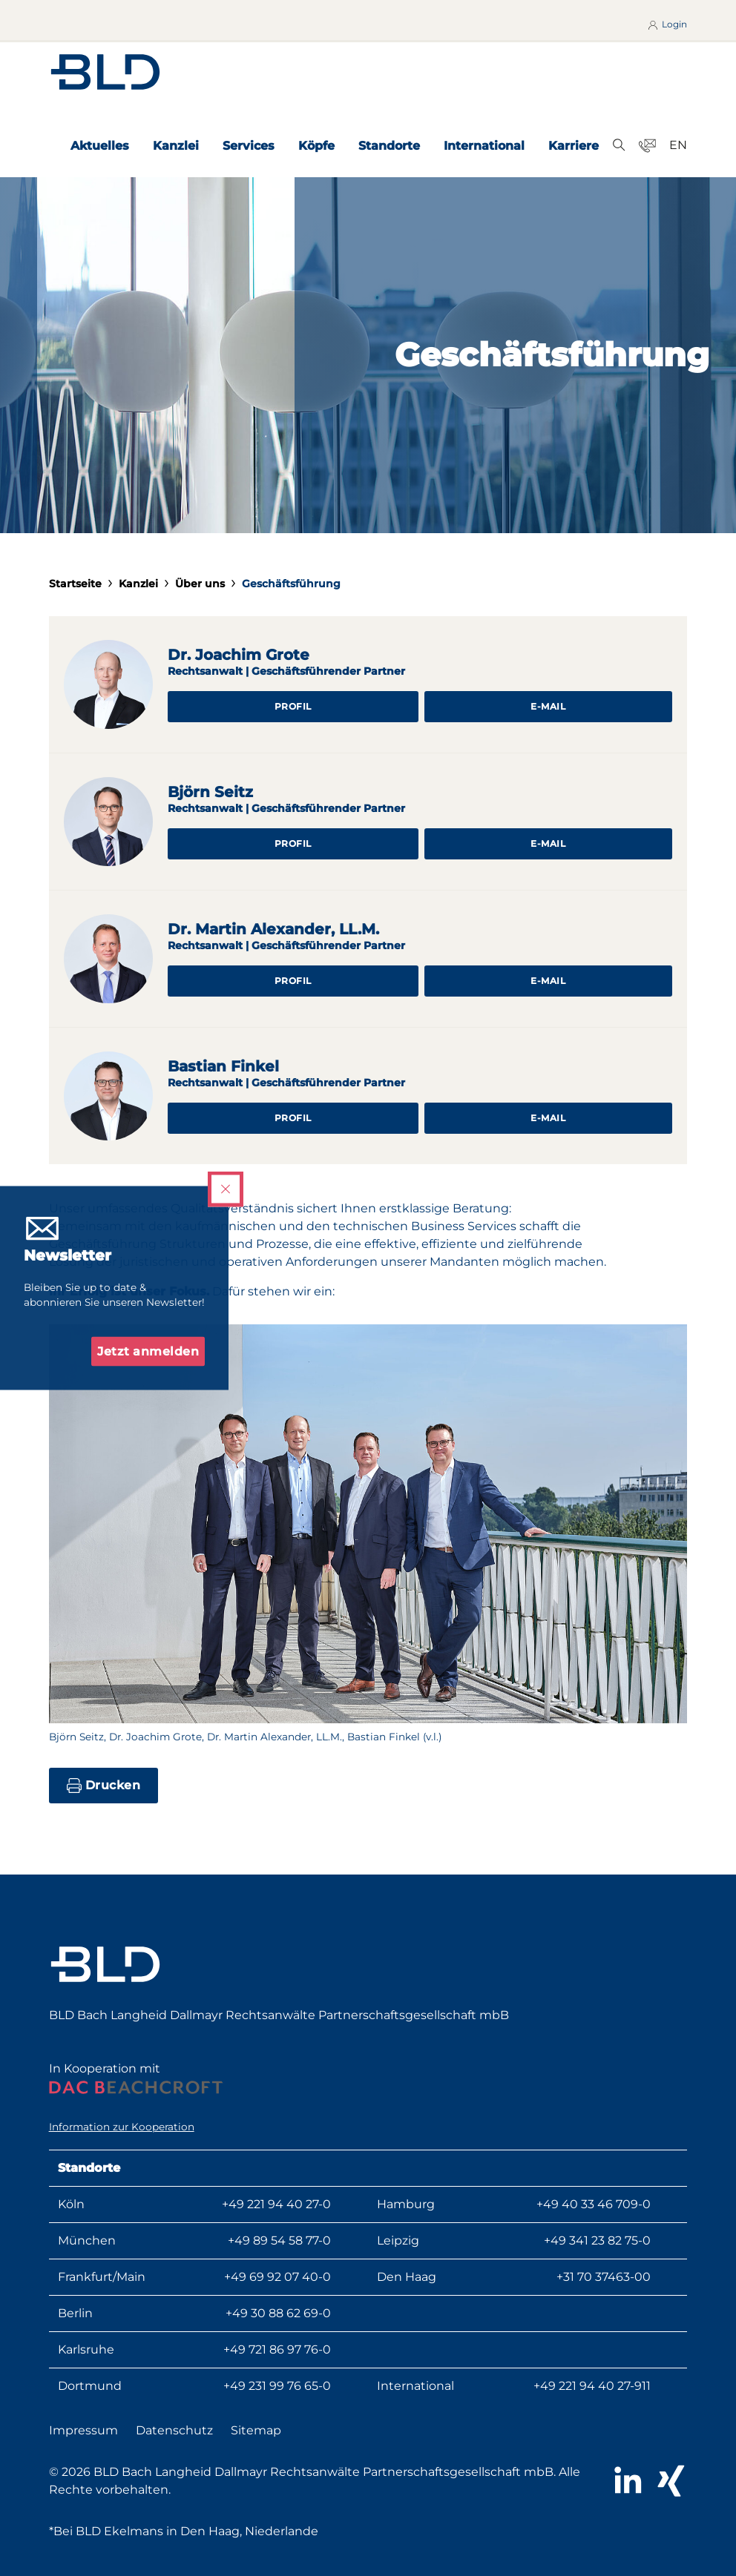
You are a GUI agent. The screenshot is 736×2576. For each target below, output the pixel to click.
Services (249, 146)
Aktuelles (99, 146)
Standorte (389, 146)
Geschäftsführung (291, 583)
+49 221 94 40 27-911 (592, 2386)
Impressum (83, 2430)
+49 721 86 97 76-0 (277, 2349)
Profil (293, 706)
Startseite (75, 583)
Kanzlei (176, 146)
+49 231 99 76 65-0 (277, 2386)
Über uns (200, 583)
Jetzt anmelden (148, 1351)
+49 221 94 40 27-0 (276, 2204)
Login (666, 24)
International (484, 146)
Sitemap (256, 2430)
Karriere (573, 146)
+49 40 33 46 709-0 (593, 2204)
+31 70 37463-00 (603, 2277)
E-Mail (547, 706)
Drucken (104, 1785)
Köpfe (316, 146)
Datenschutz (174, 2430)
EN (678, 145)
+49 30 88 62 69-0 (278, 2313)
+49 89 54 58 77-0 (279, 2240)
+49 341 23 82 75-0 (597, 2240)
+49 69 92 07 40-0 (277, 2277)
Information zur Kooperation (121, 2127)
